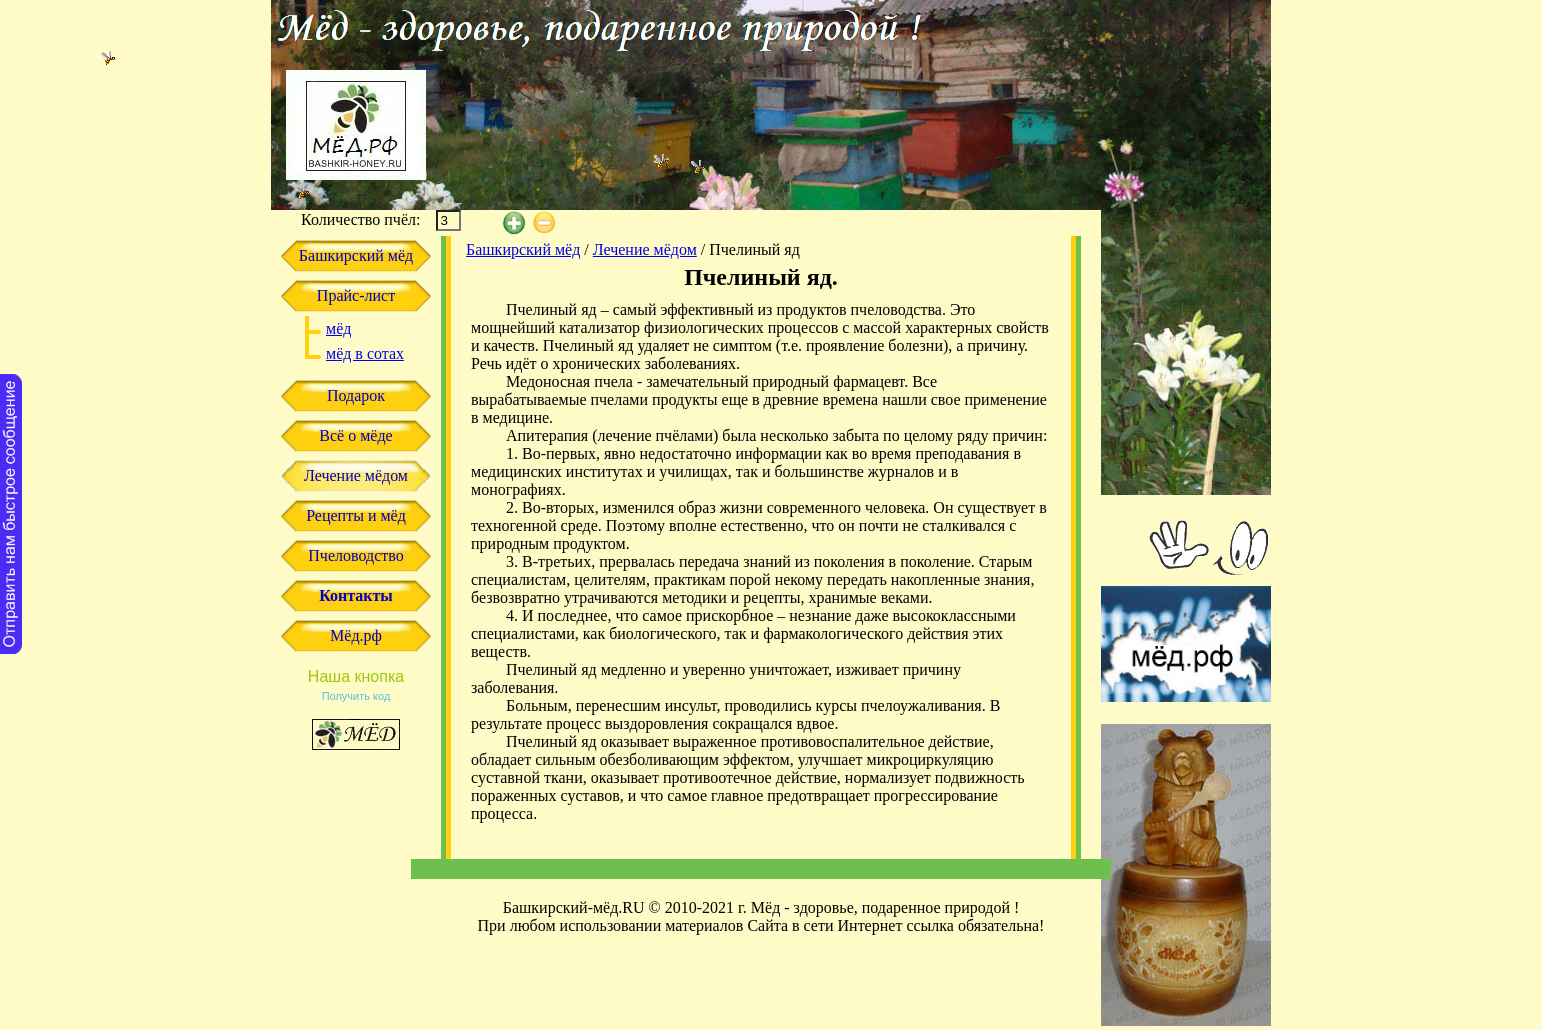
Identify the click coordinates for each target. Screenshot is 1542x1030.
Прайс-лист (356, 295)
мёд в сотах (365, 353)
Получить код (356, 696)
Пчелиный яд (754, 249)
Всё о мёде (355, 435)
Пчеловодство (355, 555)
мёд (338, 328)
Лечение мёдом (356, 475)
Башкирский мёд (356, 255)
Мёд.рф (356, 635)
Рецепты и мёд (356, 515)
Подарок (356, 395)
